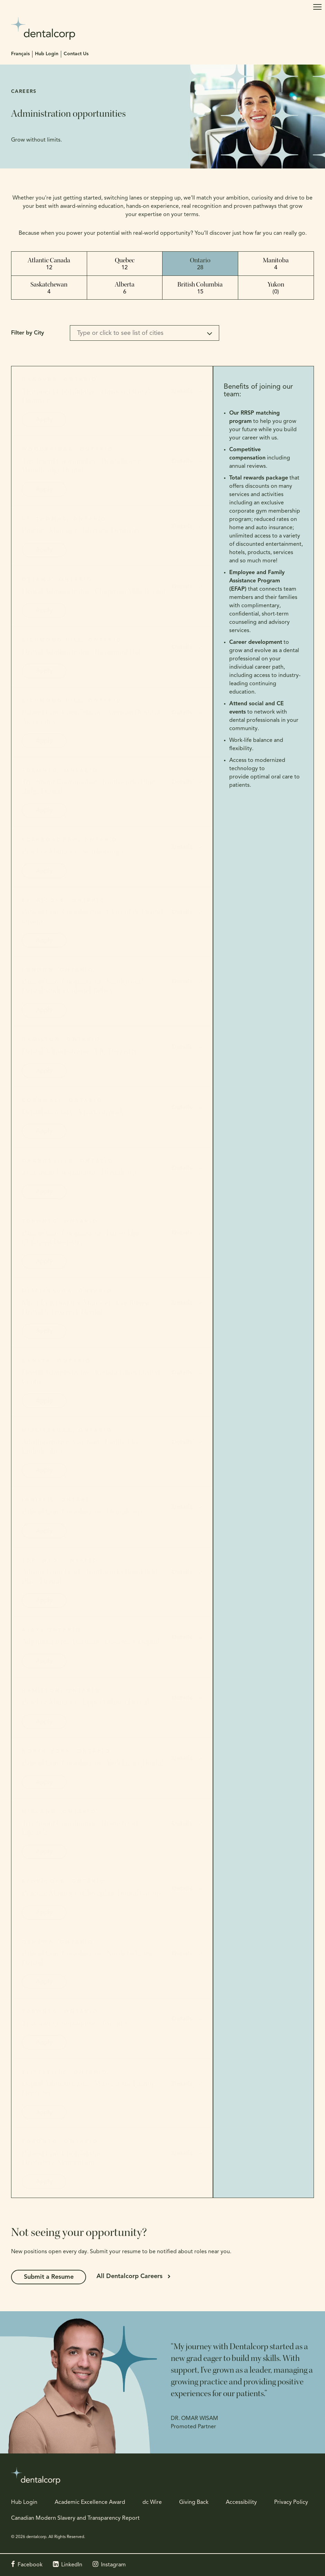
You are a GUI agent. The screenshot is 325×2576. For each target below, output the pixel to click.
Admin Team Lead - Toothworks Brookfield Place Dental (90, 1576)
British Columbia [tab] (200, 288)
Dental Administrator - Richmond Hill (81, 652)
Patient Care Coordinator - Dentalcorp (82, 1512)
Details (182, 391)
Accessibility (241, 2502)
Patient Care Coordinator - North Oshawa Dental (87, 1958)
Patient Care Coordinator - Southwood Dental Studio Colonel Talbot (82, 986)
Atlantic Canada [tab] (49, 264)
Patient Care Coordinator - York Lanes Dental (92, 1763)
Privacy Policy (291, 2502)
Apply (44, 420)
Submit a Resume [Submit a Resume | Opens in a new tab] (50, 2277)
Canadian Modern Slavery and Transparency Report (75, 2518)
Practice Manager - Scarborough (72, 851)
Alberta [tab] (124, 288)
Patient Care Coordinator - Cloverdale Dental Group (92, 916)
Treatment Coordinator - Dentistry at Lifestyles (80, 1828)
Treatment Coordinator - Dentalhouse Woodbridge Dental (81, 465)
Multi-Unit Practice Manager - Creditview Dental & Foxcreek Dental (86, 1307)
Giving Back (193, 2502)
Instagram (113, 2565)
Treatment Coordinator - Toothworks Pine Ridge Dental (88, 786)
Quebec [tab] (124, 264)
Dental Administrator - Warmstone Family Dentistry (88, 2088)
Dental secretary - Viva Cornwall (72, 1112)
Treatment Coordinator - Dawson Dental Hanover (86, 396)
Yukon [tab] (276, 288)
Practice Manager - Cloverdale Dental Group (91, 1893)
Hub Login (46, 54)
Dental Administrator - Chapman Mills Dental (93, 591)
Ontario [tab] (200, 264)
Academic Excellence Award (90, 2502)
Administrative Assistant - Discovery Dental (90, 1642)
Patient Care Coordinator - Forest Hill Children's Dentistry (80, 1237)
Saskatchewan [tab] (48, 288)
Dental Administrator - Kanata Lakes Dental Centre (91, 1376)
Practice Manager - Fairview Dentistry (81, 530)
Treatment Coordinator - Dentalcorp (79, 1172)
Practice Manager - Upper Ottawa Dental (85, 1702)
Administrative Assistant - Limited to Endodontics (80, 1446)
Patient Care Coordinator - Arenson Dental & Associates (92, 716)
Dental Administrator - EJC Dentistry (80, 1051)
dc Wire (152, 2502)
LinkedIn (71, 2565)
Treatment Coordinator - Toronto (74, 2023)
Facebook (30, 2565)
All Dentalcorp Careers (132, 2276)
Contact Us (76, 54)
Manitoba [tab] (276, 264)
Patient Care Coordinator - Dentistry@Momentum (63, 2158)
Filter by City (27, 333)
